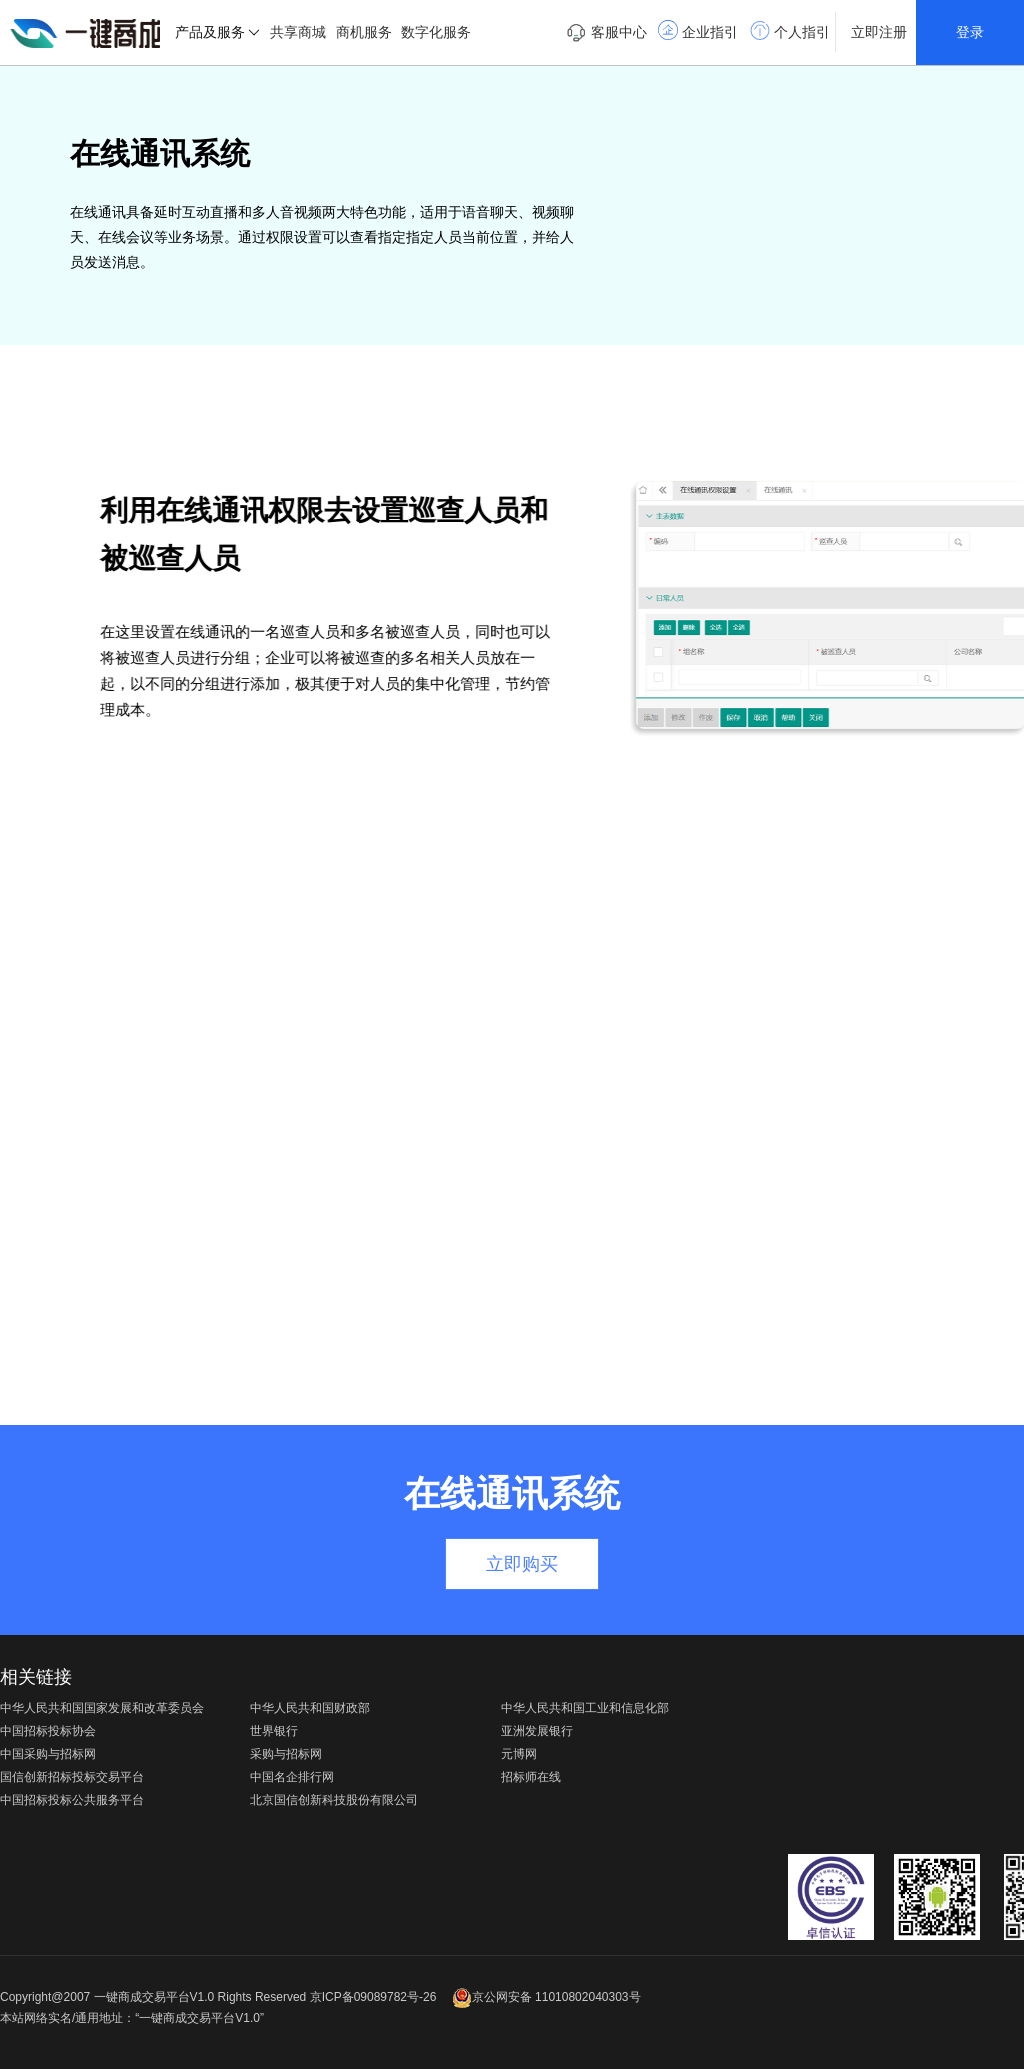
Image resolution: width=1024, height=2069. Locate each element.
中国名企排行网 (292, 1777)
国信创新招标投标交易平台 (72, 1777)
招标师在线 (531, 1777)
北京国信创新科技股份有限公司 (334, 1800)
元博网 (519, 1754)
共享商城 (298, 32)
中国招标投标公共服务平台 (72, 1800)
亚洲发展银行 (537, 1731)
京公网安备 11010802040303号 (546, 1997)
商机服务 (364, 32)
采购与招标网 (286, 1754)
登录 (970, 32)
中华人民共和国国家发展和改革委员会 (102, 1708)
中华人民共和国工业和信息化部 (585, 1708)
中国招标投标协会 (48, 1731)
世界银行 (274, 1731)
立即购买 (522, 1564)
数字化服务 (436, 32)
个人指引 (790, 30)
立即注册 (879, 32)
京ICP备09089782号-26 (373, 1997)
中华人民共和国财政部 (310, 1708)
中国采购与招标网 (48, 1754)
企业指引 (698, 30)
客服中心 (606, 33)
